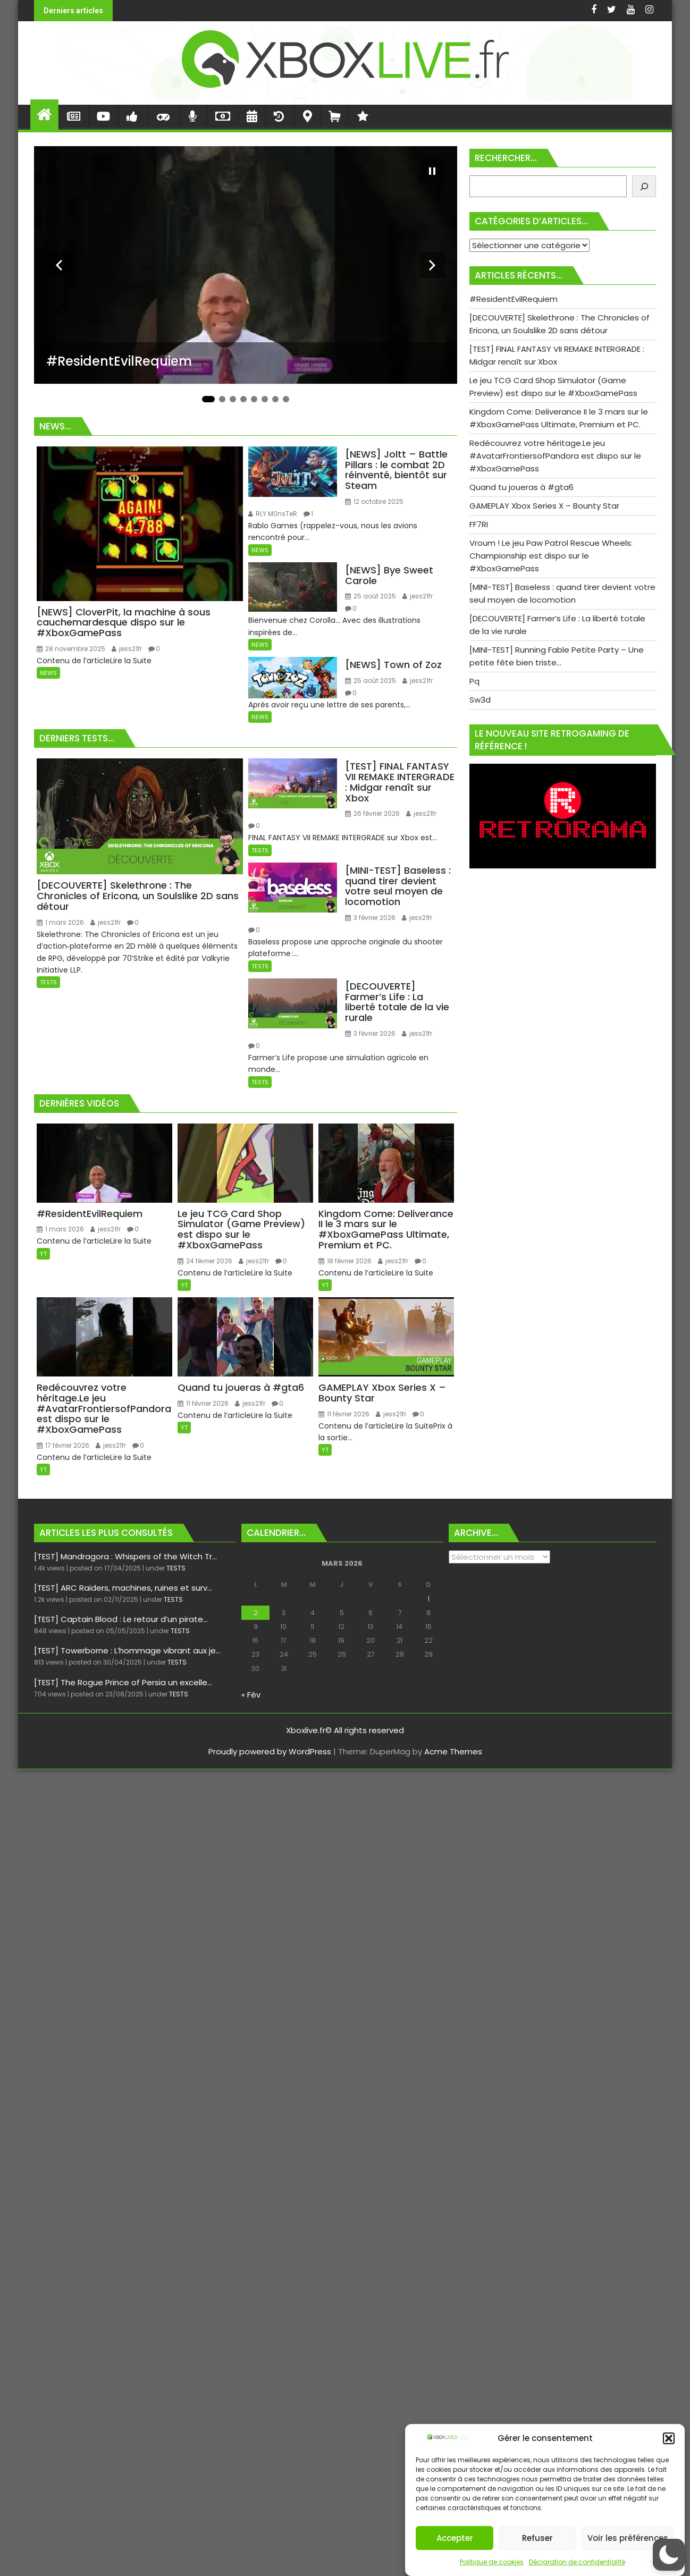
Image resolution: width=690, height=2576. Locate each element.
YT (43, 1253)
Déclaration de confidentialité (577, 2561)
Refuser (537, 2538)
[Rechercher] (644, 186)
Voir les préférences (627, 2538)
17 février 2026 (63, 1445)
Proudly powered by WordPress (269, 1751)
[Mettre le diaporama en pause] (432, 171)
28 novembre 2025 (71, 648)
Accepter (454, 2538)
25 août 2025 (370, 596)
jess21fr (127, 648)
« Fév (250, 1694)
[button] (668, 2438)
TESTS (48, 982)
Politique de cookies (492, 2561)
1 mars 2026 (60, 922)
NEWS (48, 673)
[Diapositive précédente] (59, 265)
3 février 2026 (370, 917)
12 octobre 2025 (374, 501)
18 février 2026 (345, 1260)
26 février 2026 (372, 813)
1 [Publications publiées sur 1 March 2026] (429, 1598)
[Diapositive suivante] (432, 265)
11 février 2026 (203, 1403)
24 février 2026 (205, 1260)
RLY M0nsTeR (272, 513)
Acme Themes (453, 1751)
